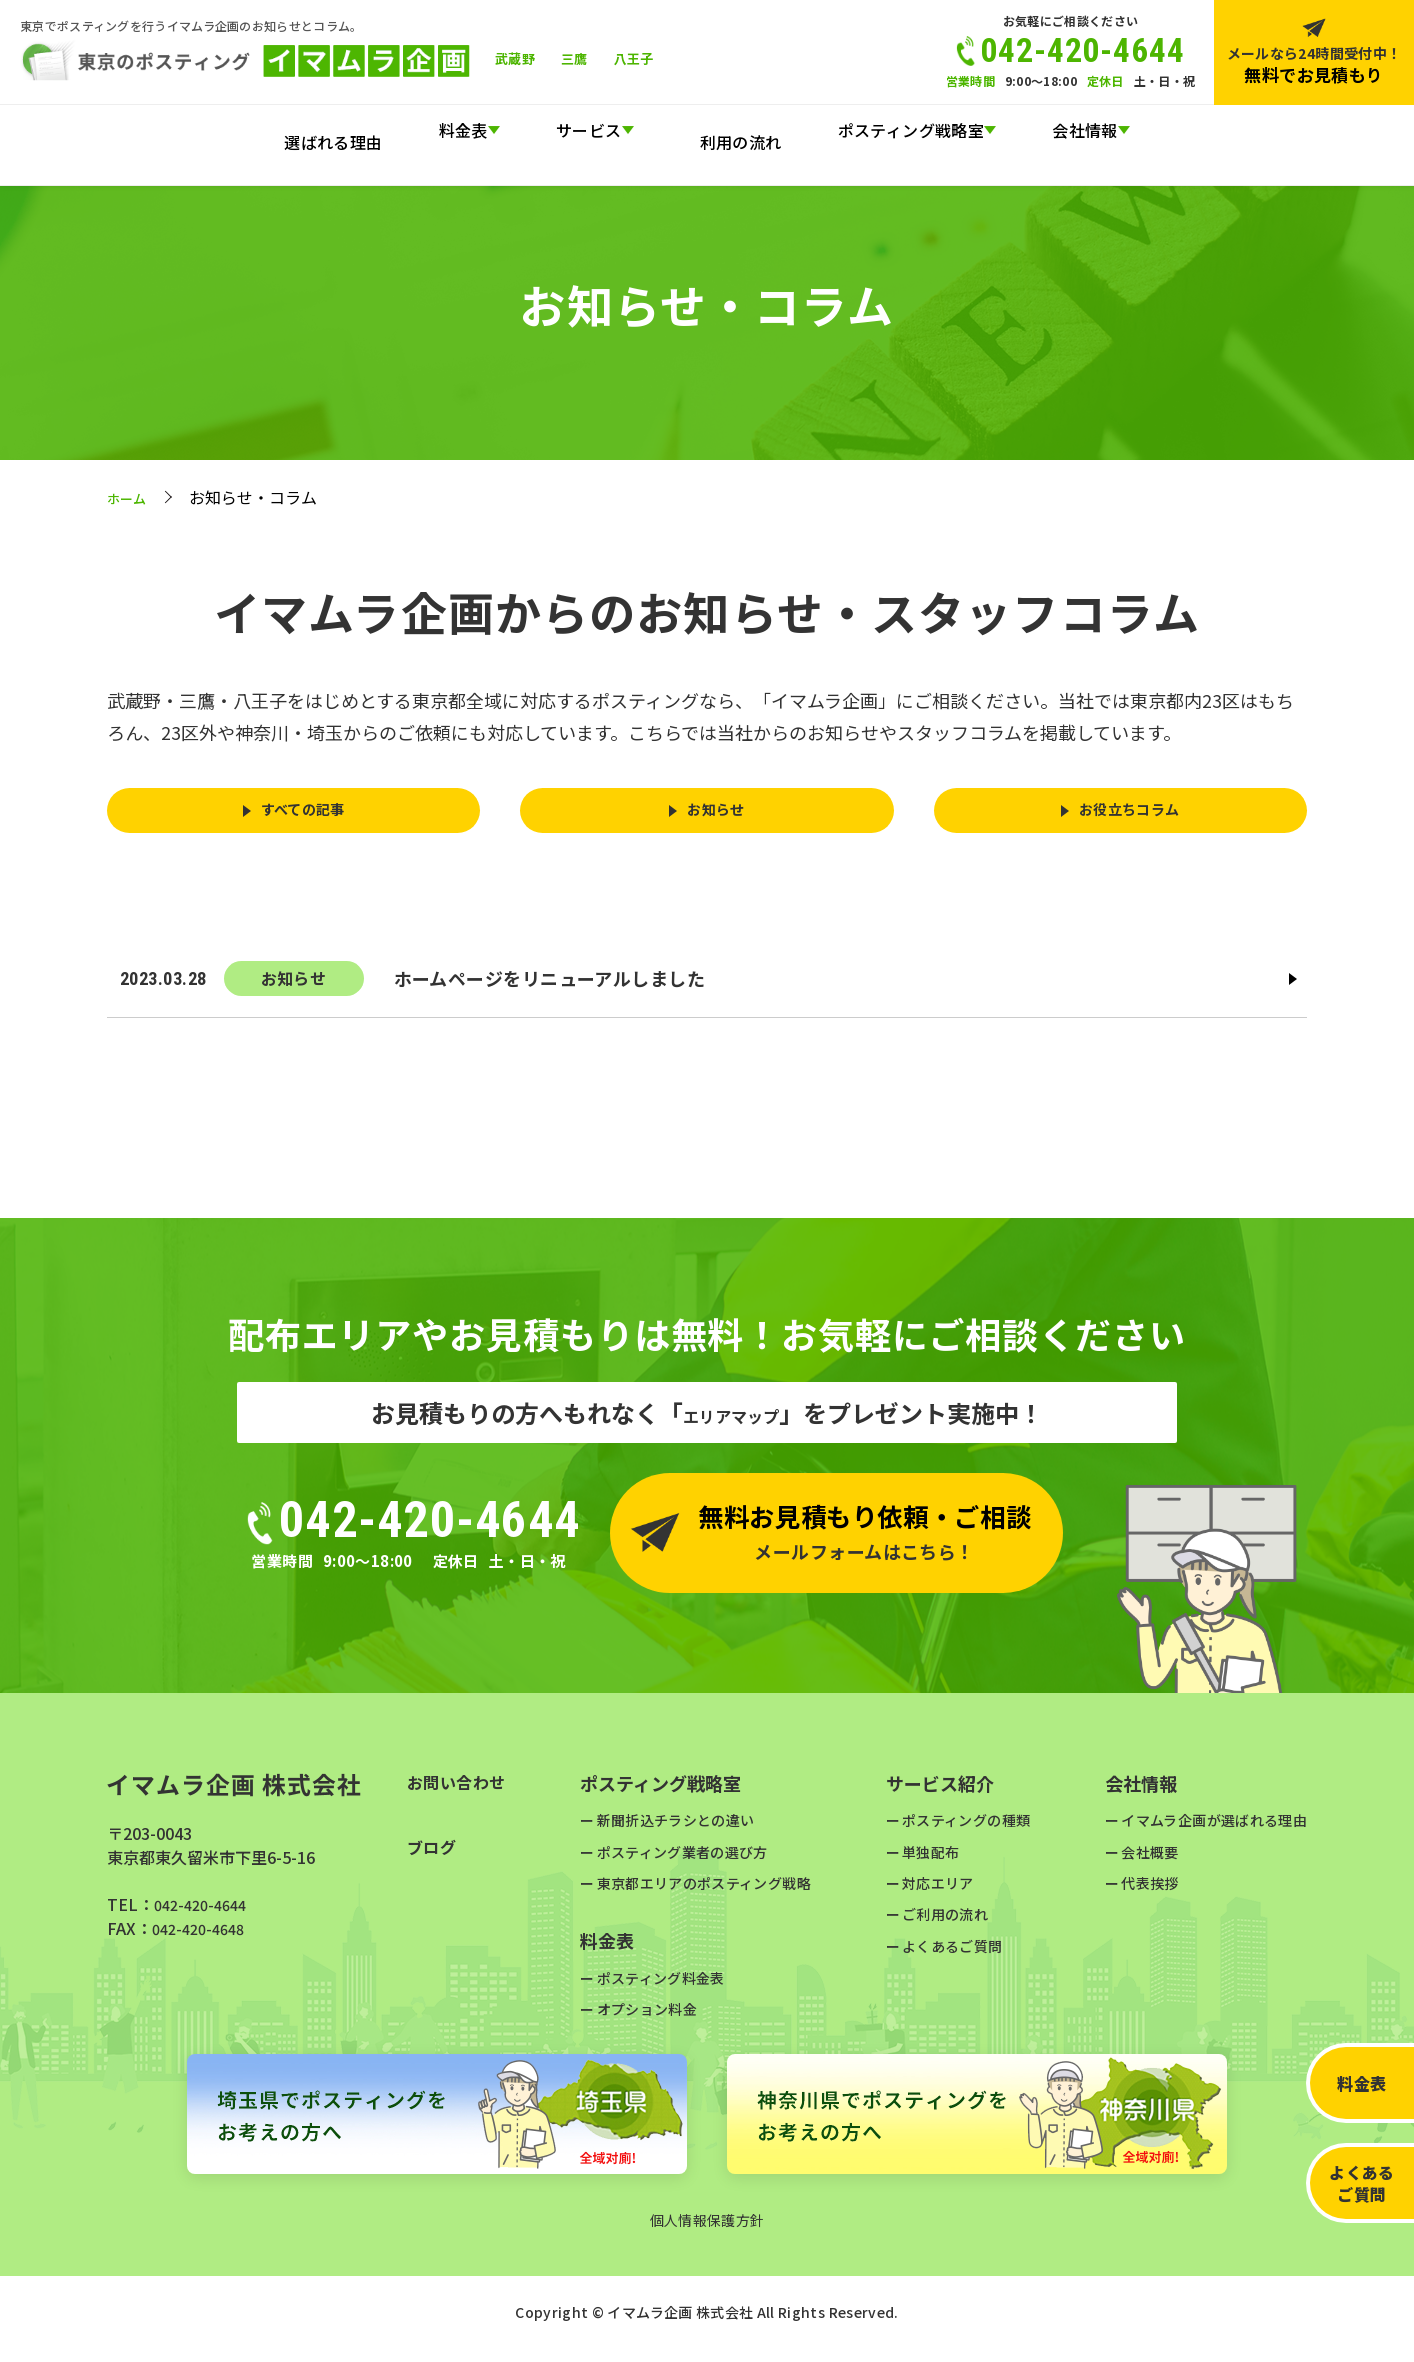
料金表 (1361, 2083)
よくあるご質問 (1362, 2183)
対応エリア (927, 1894)
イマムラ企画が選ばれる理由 (1201, 1831)
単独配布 (919, 1862)
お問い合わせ (462, 1795)
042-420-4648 (203, 1940)
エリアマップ (731, 1424)
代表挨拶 (1128, 1894)
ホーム (131, 497)
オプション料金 (637, 2020)
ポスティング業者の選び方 (678, 1862)
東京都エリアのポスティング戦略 (702, 1894)
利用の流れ (731, 130)
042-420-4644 (205, 1916)
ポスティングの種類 (959, 1831)
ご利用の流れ (935, 1925)
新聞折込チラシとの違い (670, 1831)
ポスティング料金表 (653, 1988)
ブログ (434, 1862)
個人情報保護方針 (707, 2232)
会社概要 (1128, 1862)
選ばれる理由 (343, 130)
